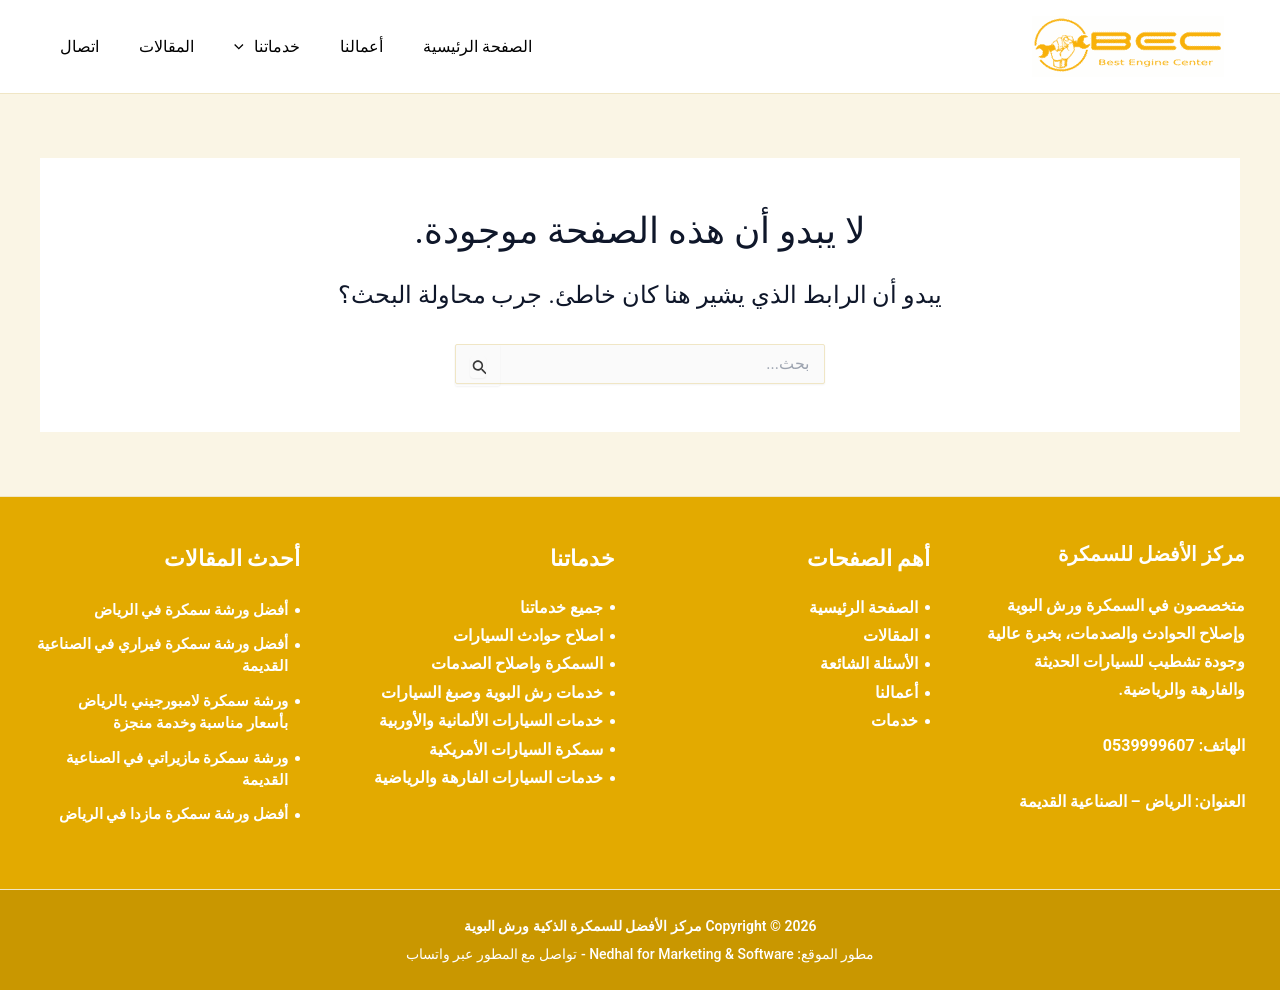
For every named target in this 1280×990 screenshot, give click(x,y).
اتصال (75, 46)
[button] (224, 47)
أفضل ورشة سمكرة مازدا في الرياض (166, 813)
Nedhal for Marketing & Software (691, 954)
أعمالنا (333, 46)
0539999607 (1149, 745)
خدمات (894, 720)
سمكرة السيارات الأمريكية (516, 749)
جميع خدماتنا (561, 607)
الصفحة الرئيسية (441, 46)
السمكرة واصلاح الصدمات (517, 663)
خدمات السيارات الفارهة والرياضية (488, 777)
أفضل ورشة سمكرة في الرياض (184, 609)
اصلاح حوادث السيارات (528, 635)
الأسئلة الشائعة (869, 663)
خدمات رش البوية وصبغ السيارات (492, 692)
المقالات (154, 46)
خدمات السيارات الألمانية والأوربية (491, 720)
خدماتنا (247, 47)
